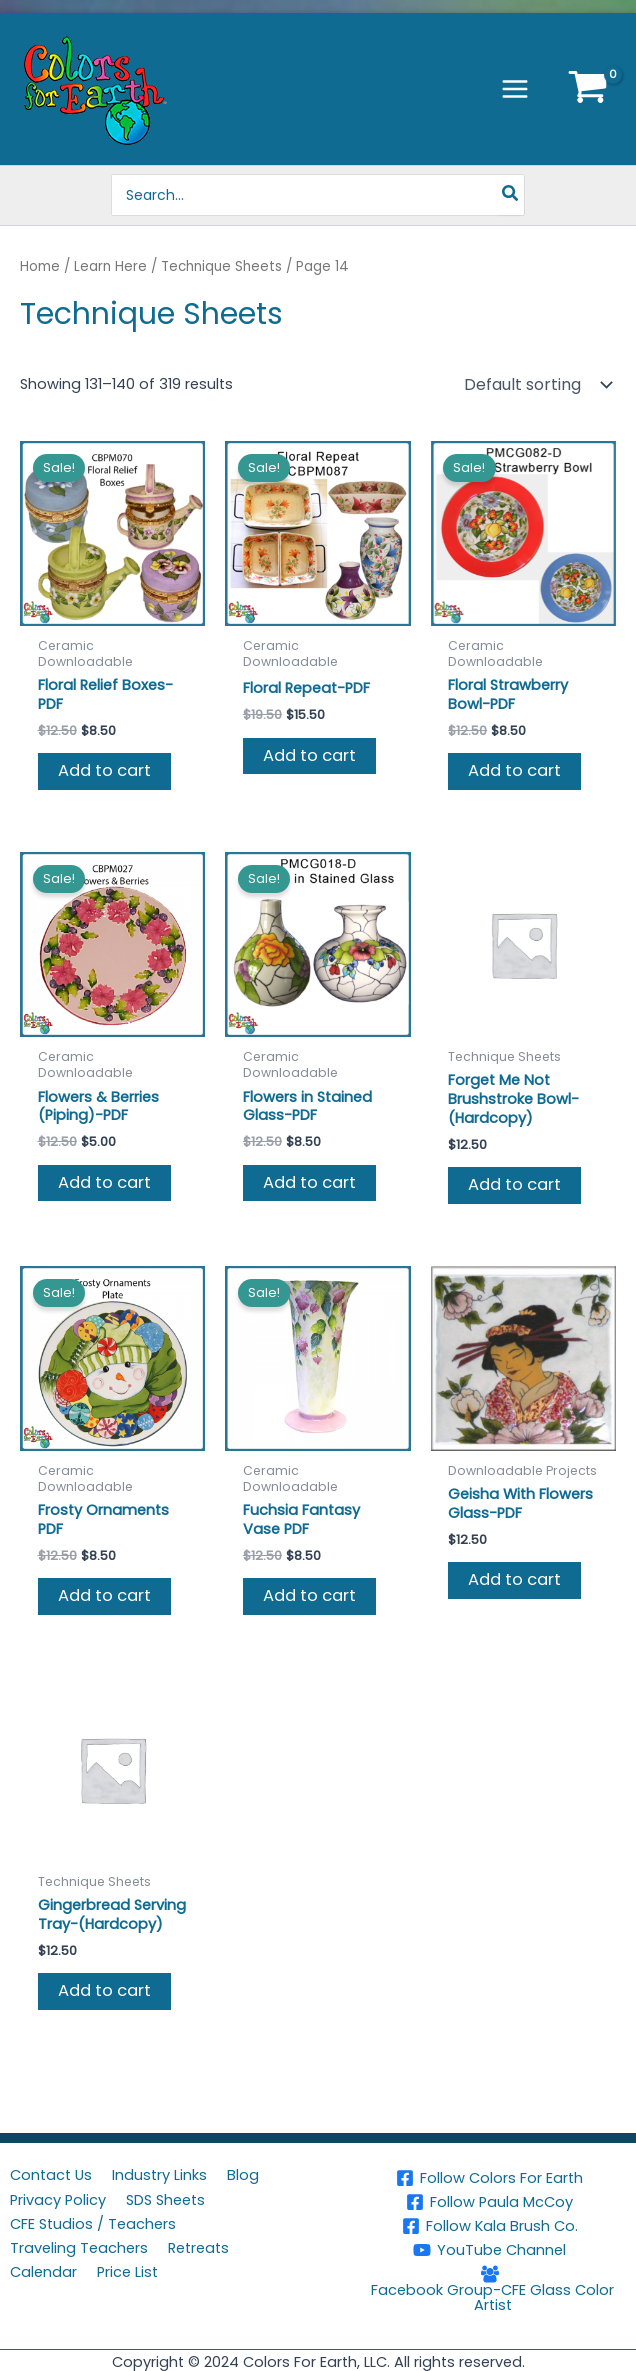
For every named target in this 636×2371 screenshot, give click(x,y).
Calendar (43, 2272)
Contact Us (51, 2175)
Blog (243, 2175)
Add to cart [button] (104, 770)
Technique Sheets (221, 266)
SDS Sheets (165, 2200)
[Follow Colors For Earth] (489, 2178)
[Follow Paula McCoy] (489, 2202)
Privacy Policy (58, 2200)
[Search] (511, 195)
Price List (127, 2272)
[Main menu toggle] (515, 89)
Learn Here (110, 266)
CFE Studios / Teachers (93, 2224)
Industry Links (159, 2175)
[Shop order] (536, 385)
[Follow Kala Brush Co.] (489, 2226)
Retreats (198, 2248)
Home (40, 266)
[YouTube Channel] (489, 2250)
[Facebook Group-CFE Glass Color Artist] (489, 2288)
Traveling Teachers (79, 2248)
